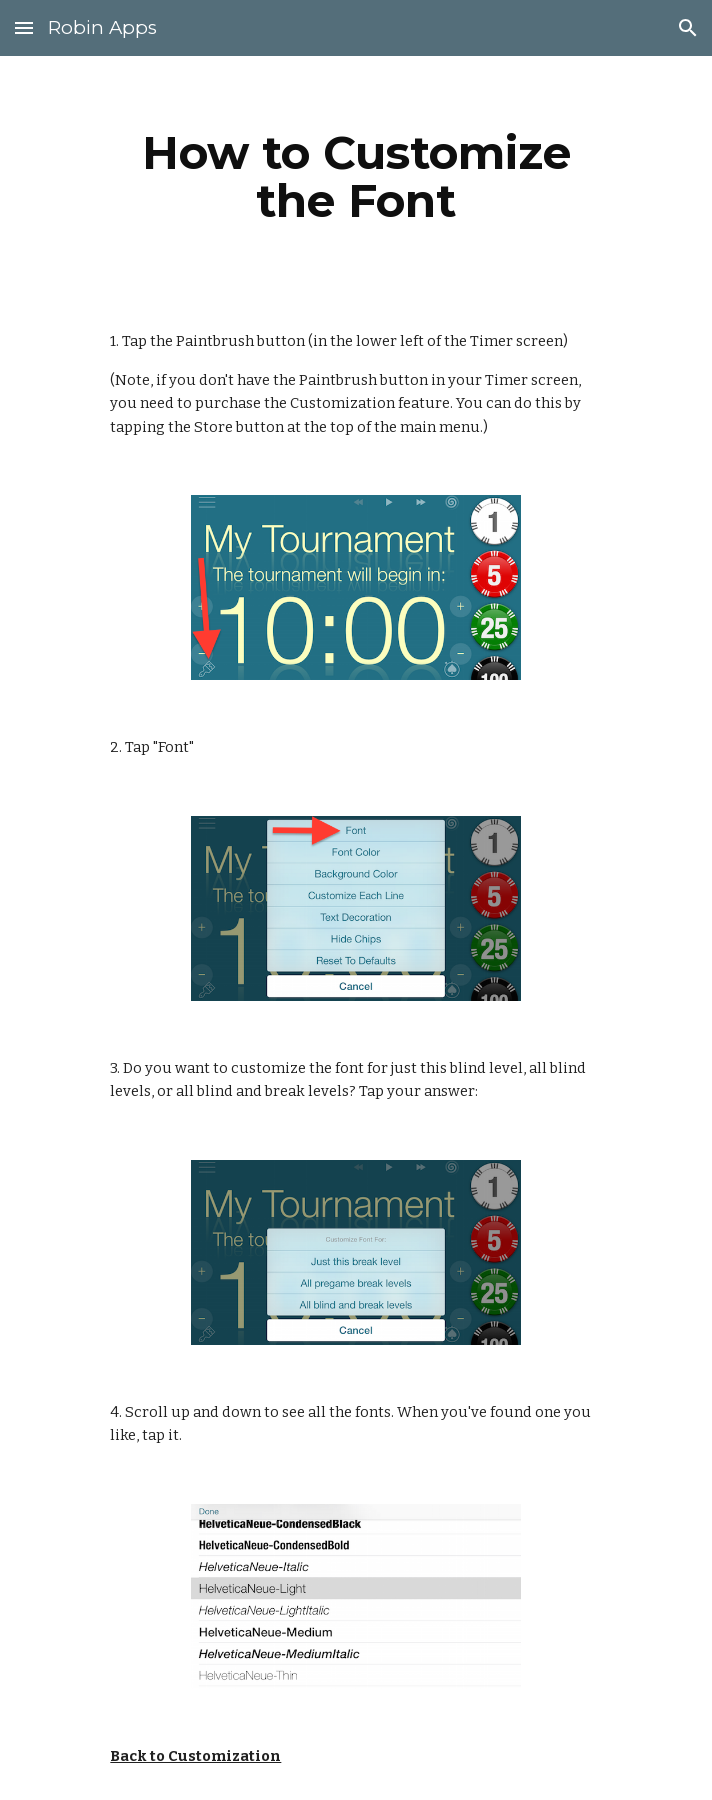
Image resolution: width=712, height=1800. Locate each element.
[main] (355, 177)
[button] (24, 27)
